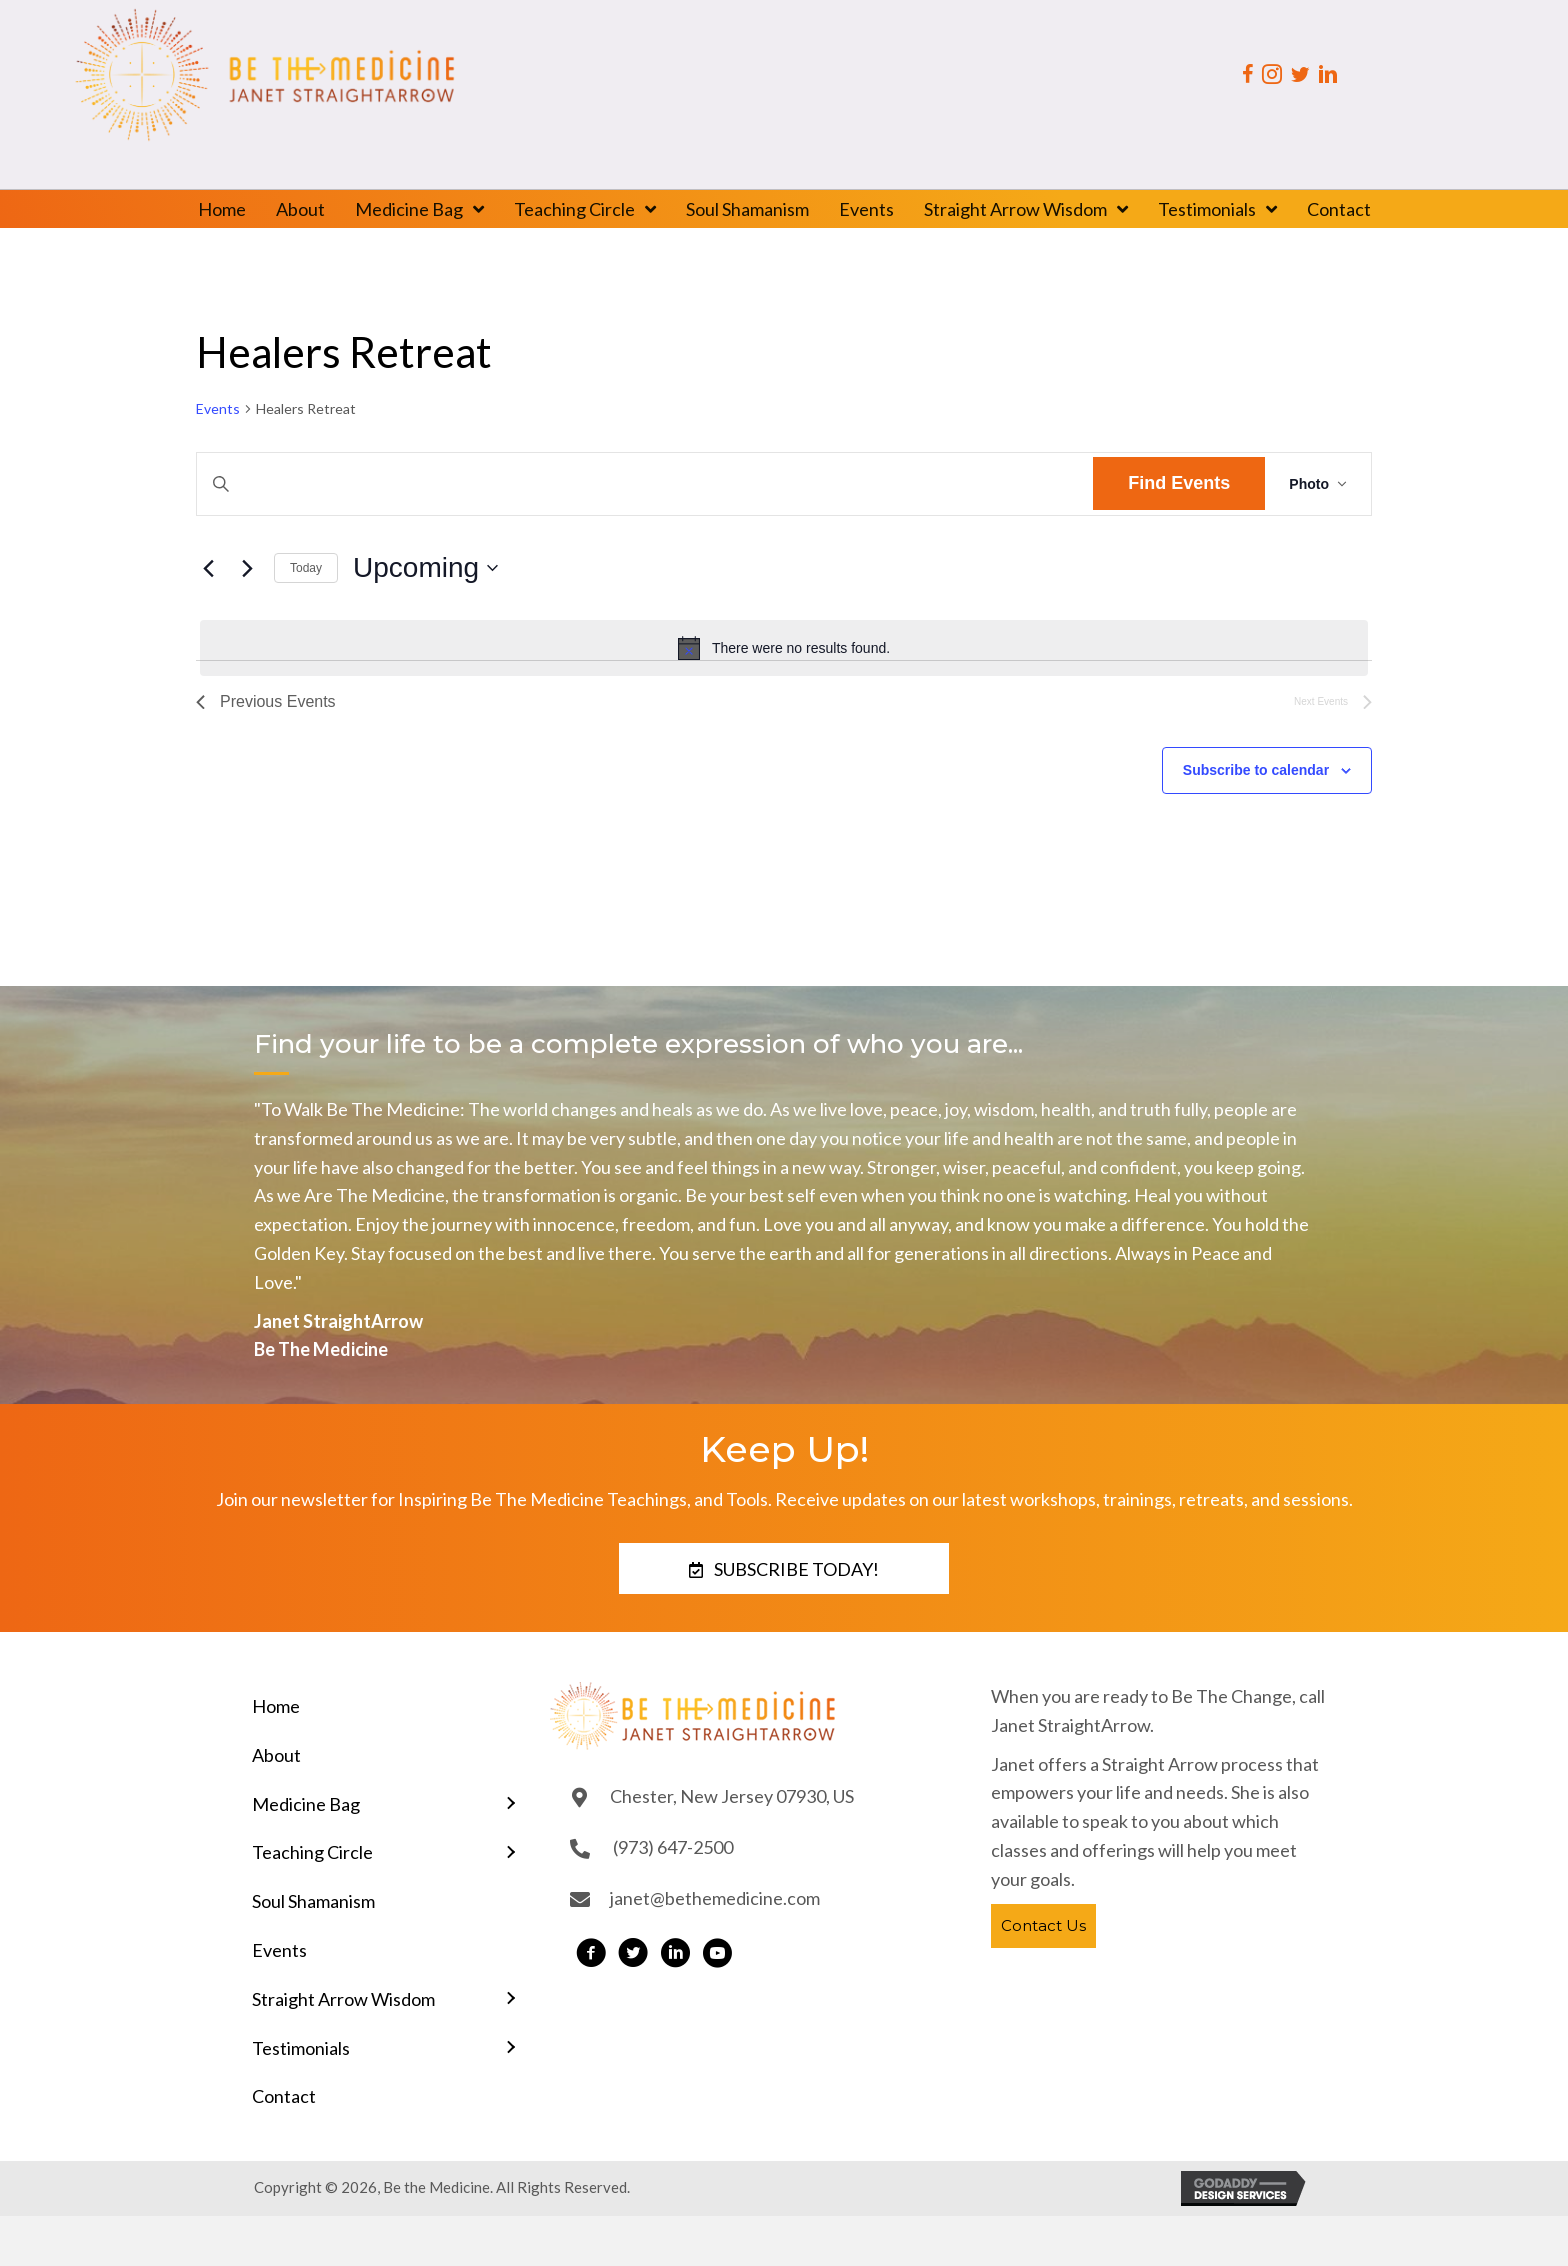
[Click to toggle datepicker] (425, 568)
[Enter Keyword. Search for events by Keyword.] (645, 484)
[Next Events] (247, 568)
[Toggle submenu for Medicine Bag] (510, 1803)
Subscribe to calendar (1256, 770)
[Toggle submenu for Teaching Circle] (510, 1852)
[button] (784, 1568)
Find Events (1179, 483)
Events (218, 408)
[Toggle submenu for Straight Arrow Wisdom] (510, 1999)
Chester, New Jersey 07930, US (732, 1796)
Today (306, 568)
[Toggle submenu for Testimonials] (510, 2047)
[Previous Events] (208, 568)
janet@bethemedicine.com (715, 1898)
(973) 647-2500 (673, 1847)
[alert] (784, 648)
